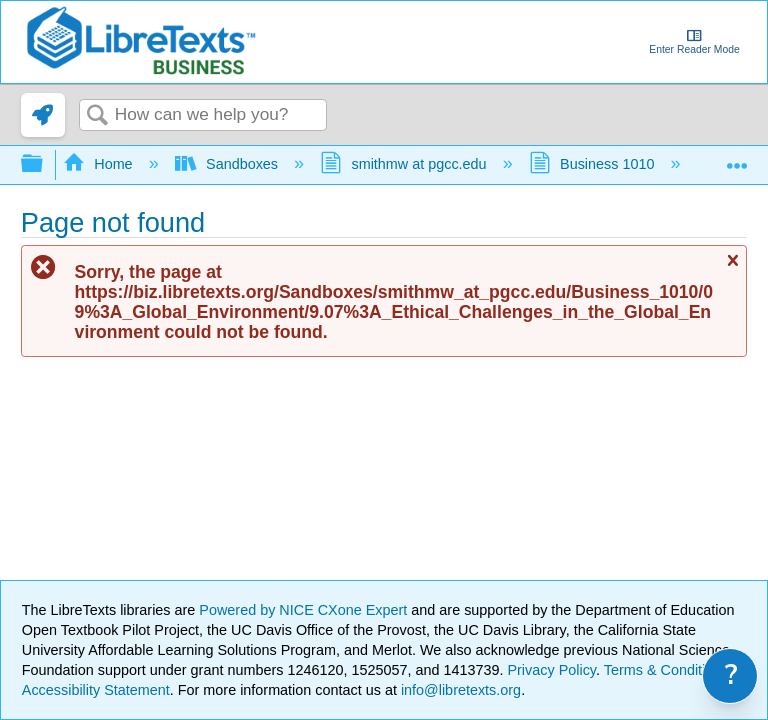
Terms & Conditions (666, 670)
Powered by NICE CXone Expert (305, 610)
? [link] (731, 675)
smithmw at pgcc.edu (405, 164)
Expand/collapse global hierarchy (45, 164)
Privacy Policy (551, 670)
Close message (732, 268)
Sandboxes (228, 164)
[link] (43, 115)
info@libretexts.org (459, 690)
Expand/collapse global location (737, 158)
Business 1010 (594, 164)
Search (97, 116)
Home (100, 164)
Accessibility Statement (96, 690)
